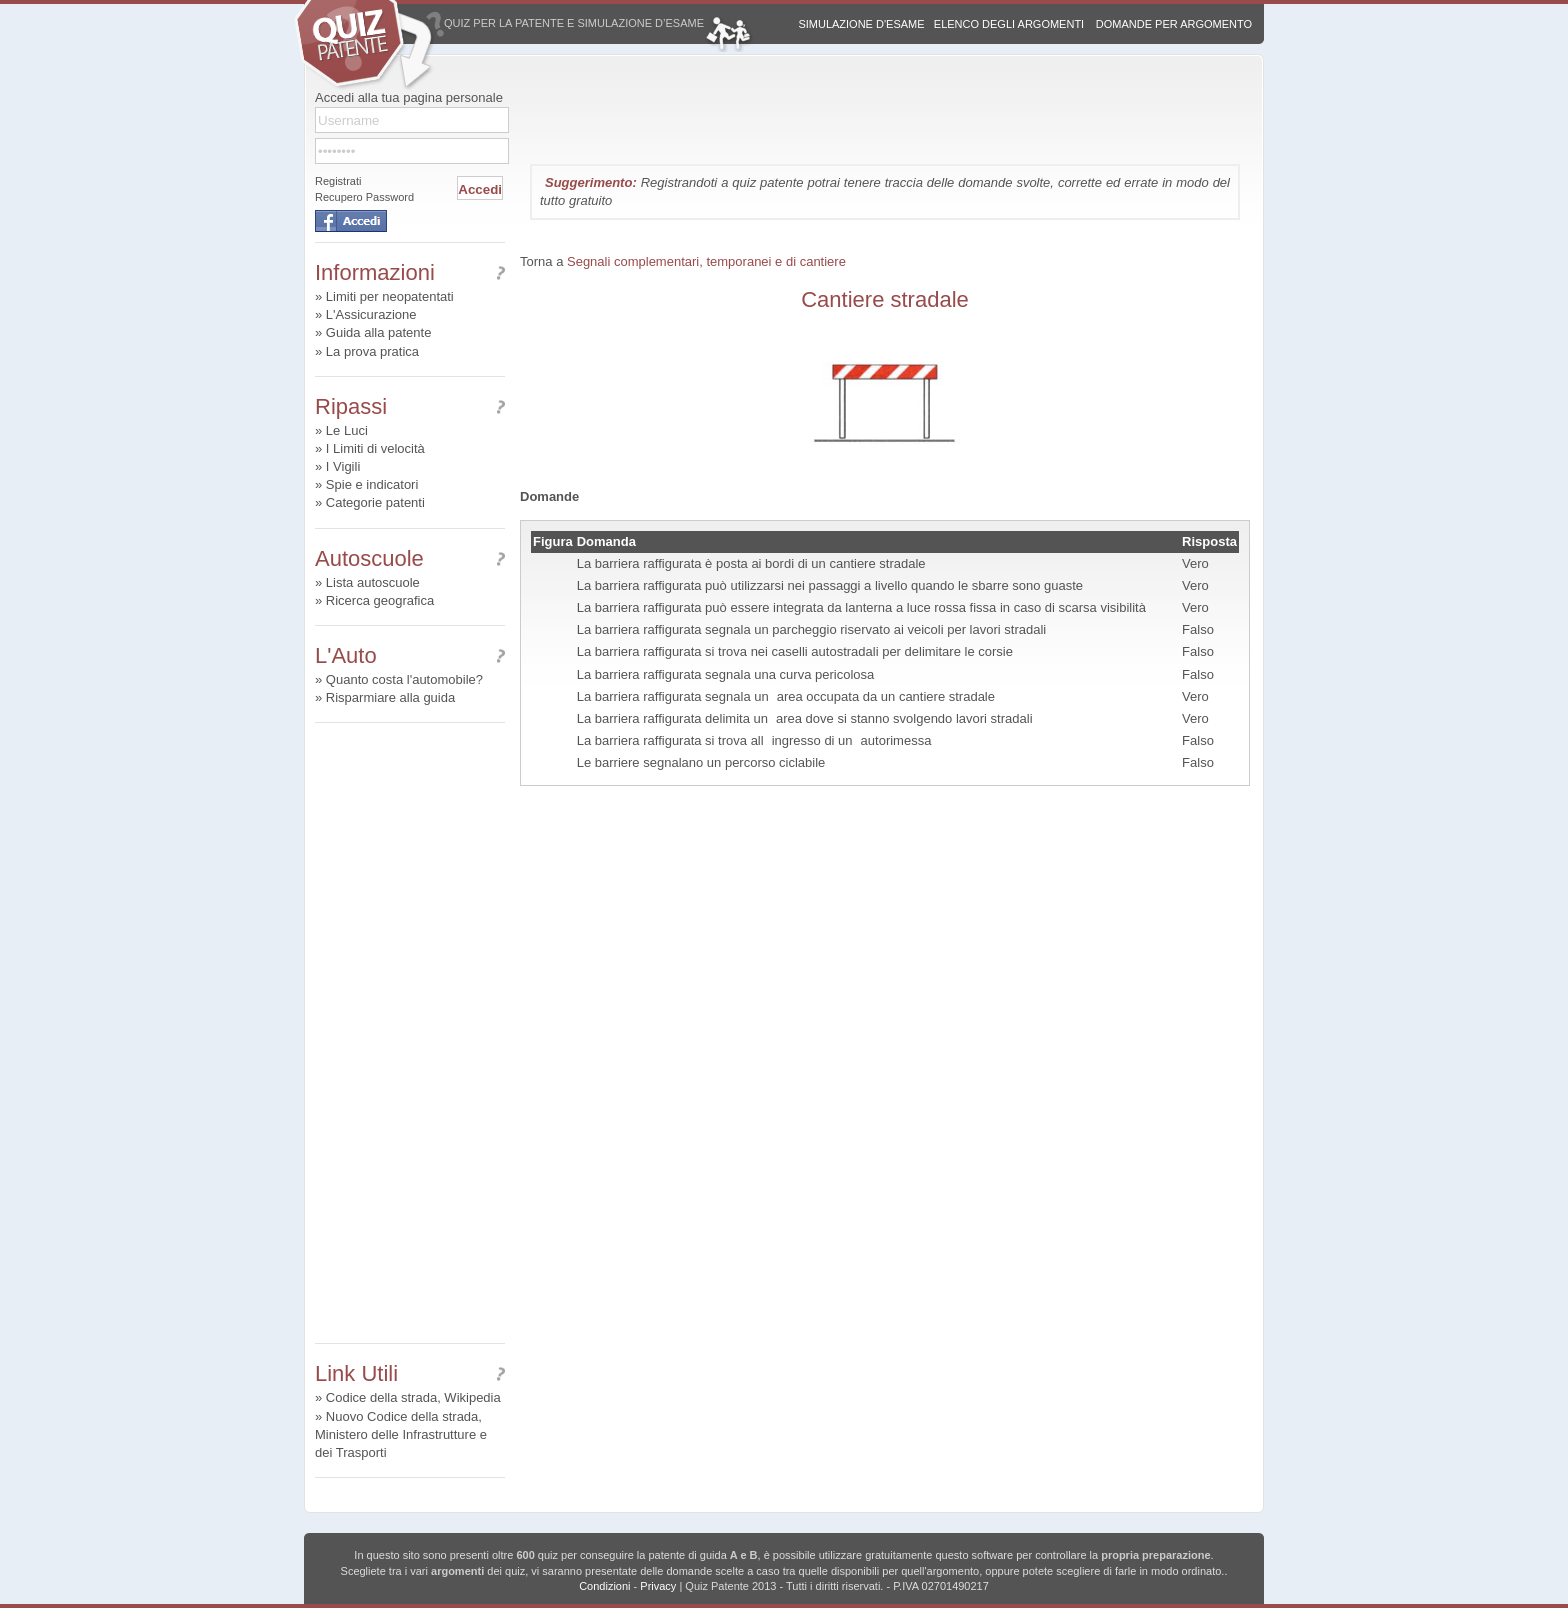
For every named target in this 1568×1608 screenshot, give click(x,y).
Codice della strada (381, 1397)
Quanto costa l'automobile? (404, 679)
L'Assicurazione (371, 314)
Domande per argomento (1174, 24)
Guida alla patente (379, 332)
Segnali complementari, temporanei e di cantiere (706, 261)
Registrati (338, 181)
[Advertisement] (410, 1033)
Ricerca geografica (380, 600)
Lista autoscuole (373, 582)
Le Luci (347, 430)
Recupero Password (364, 197)
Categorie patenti (375, 502)
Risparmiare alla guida (390, 697)
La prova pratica (372, 351)
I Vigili (343, 466)
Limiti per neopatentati (390, 296)
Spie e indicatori (372, 484)
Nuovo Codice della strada (402, 1416)
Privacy (658, 1586)
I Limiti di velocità (375, 448)
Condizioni (604, 1586)
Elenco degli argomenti (1009, 24)
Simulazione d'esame (861, 24)
